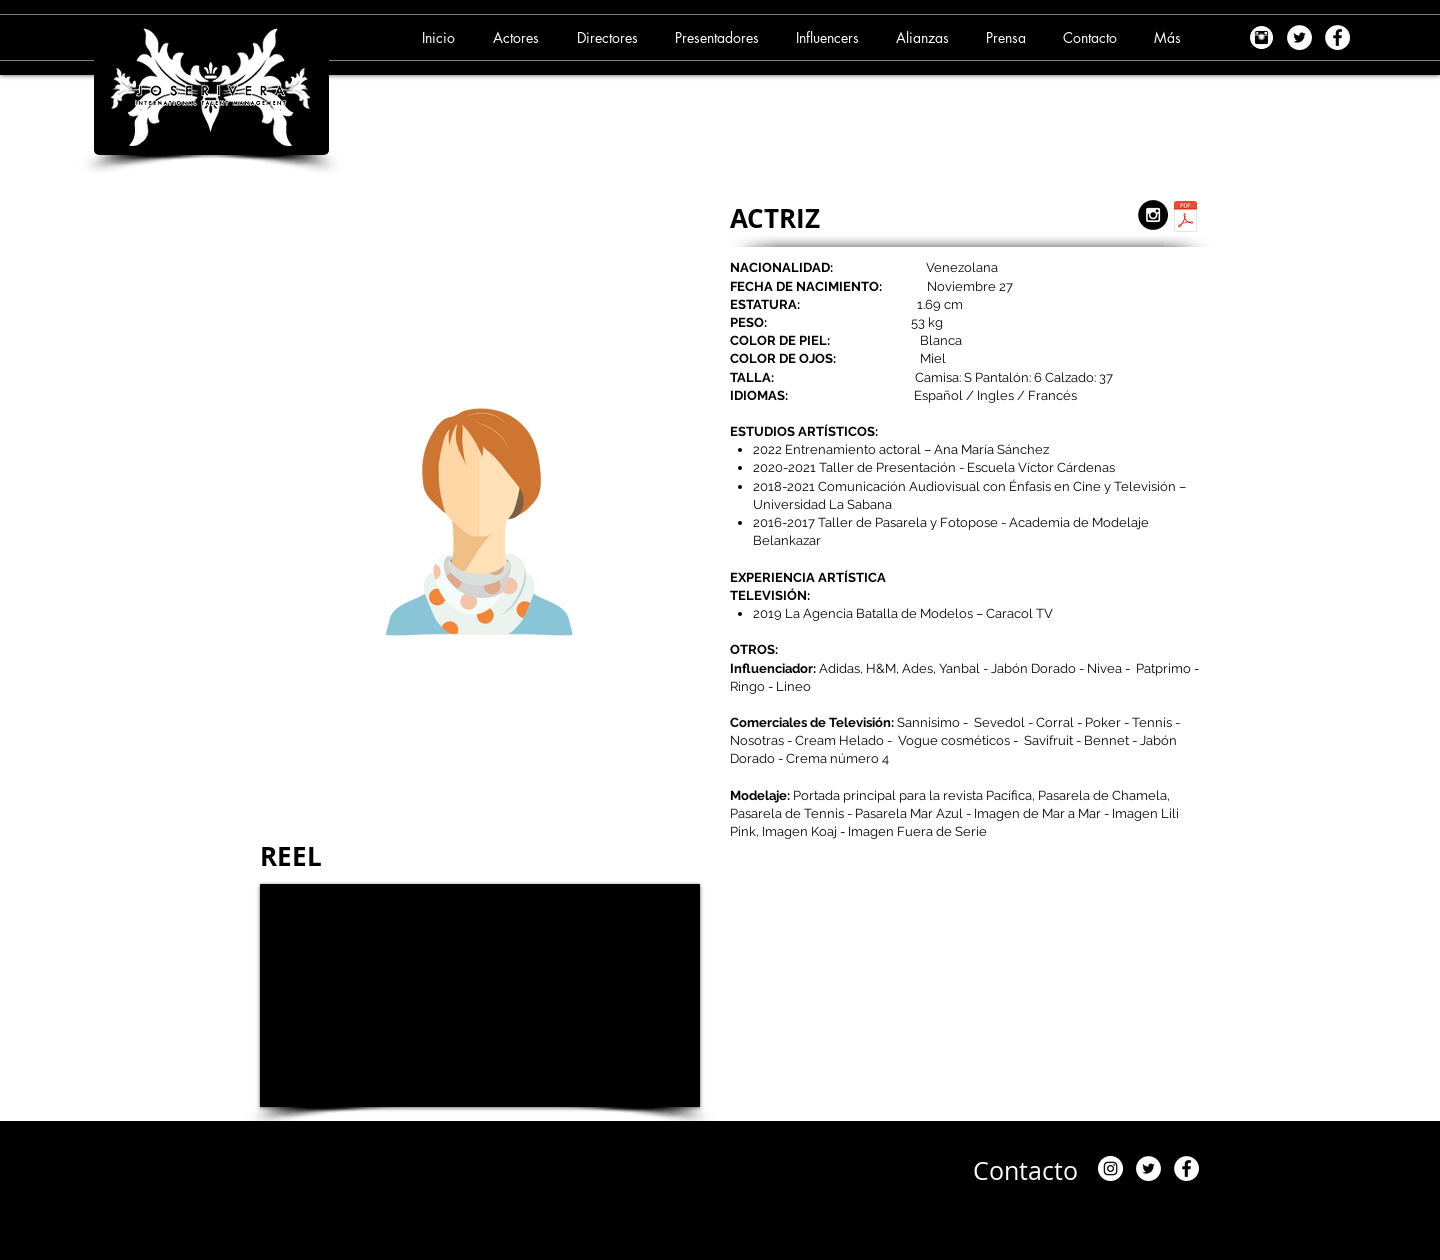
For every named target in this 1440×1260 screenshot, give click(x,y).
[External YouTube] (480, 995)
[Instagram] (1110, 1168)
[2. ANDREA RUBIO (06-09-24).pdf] (1185, 219)
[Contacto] (1025, 1171)
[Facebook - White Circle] (1337, 37)
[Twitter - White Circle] (1299, 37)
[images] (1261, 37)
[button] (519, 37)
